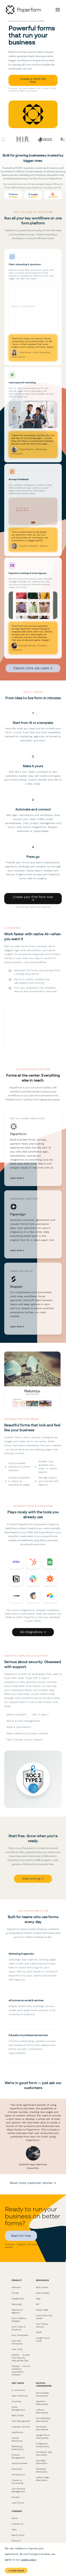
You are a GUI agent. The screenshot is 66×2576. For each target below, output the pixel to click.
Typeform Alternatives (42, 2402)
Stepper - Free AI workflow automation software (21, 2370)
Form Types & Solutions (18, 2328)
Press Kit (16, 2541)
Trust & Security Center (44, 2317)
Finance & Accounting (17, 2481)
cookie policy (28, 2559)
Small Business (19, 2463)
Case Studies (42, 2293)
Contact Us (17, 2524)
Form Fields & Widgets (19, 2319)
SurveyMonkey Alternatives (43, 2419)
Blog (38, 2298)
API (37, 2304)
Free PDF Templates (17, 2342)
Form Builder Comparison (42, 2394)
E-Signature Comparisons (42, 2445)
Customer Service (21, 2427)
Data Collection (20, 2396)
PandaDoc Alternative (41, 2470)
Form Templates (20, 2335)
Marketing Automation (18, 2448)
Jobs (14, 2529)
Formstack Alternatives (42, 2428)
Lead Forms (18, 2503)
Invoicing (16, 2401)
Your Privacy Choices (42, 2325)
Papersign (17, 2304)
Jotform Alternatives (42, 2411)
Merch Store (18, 2535)
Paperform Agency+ (17, 2311)
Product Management (18, 2456)
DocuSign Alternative (41, 2462)
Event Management (18, 2408)
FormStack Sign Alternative (44, 2453)
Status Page (42, 2310)
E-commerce (18, 2390)
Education (17, 2469)
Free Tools (17, 2349)
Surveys (16, 2497)
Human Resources (17, 2439)
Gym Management (21, 2421)
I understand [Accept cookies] (16, 2570)
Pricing (15, 2293)
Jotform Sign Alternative (42, 2478)
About (15, 2518)
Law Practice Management (18, 2490)
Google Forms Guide (43, 2339)
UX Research (18, 2474)
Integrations (18, 2298)
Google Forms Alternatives (43, 2436)
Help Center (42, 2287)
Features (16, 2287)
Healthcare (17, 2432)
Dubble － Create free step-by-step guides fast (21, 2358)
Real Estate (18, 2415)
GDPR (39, 2332)
